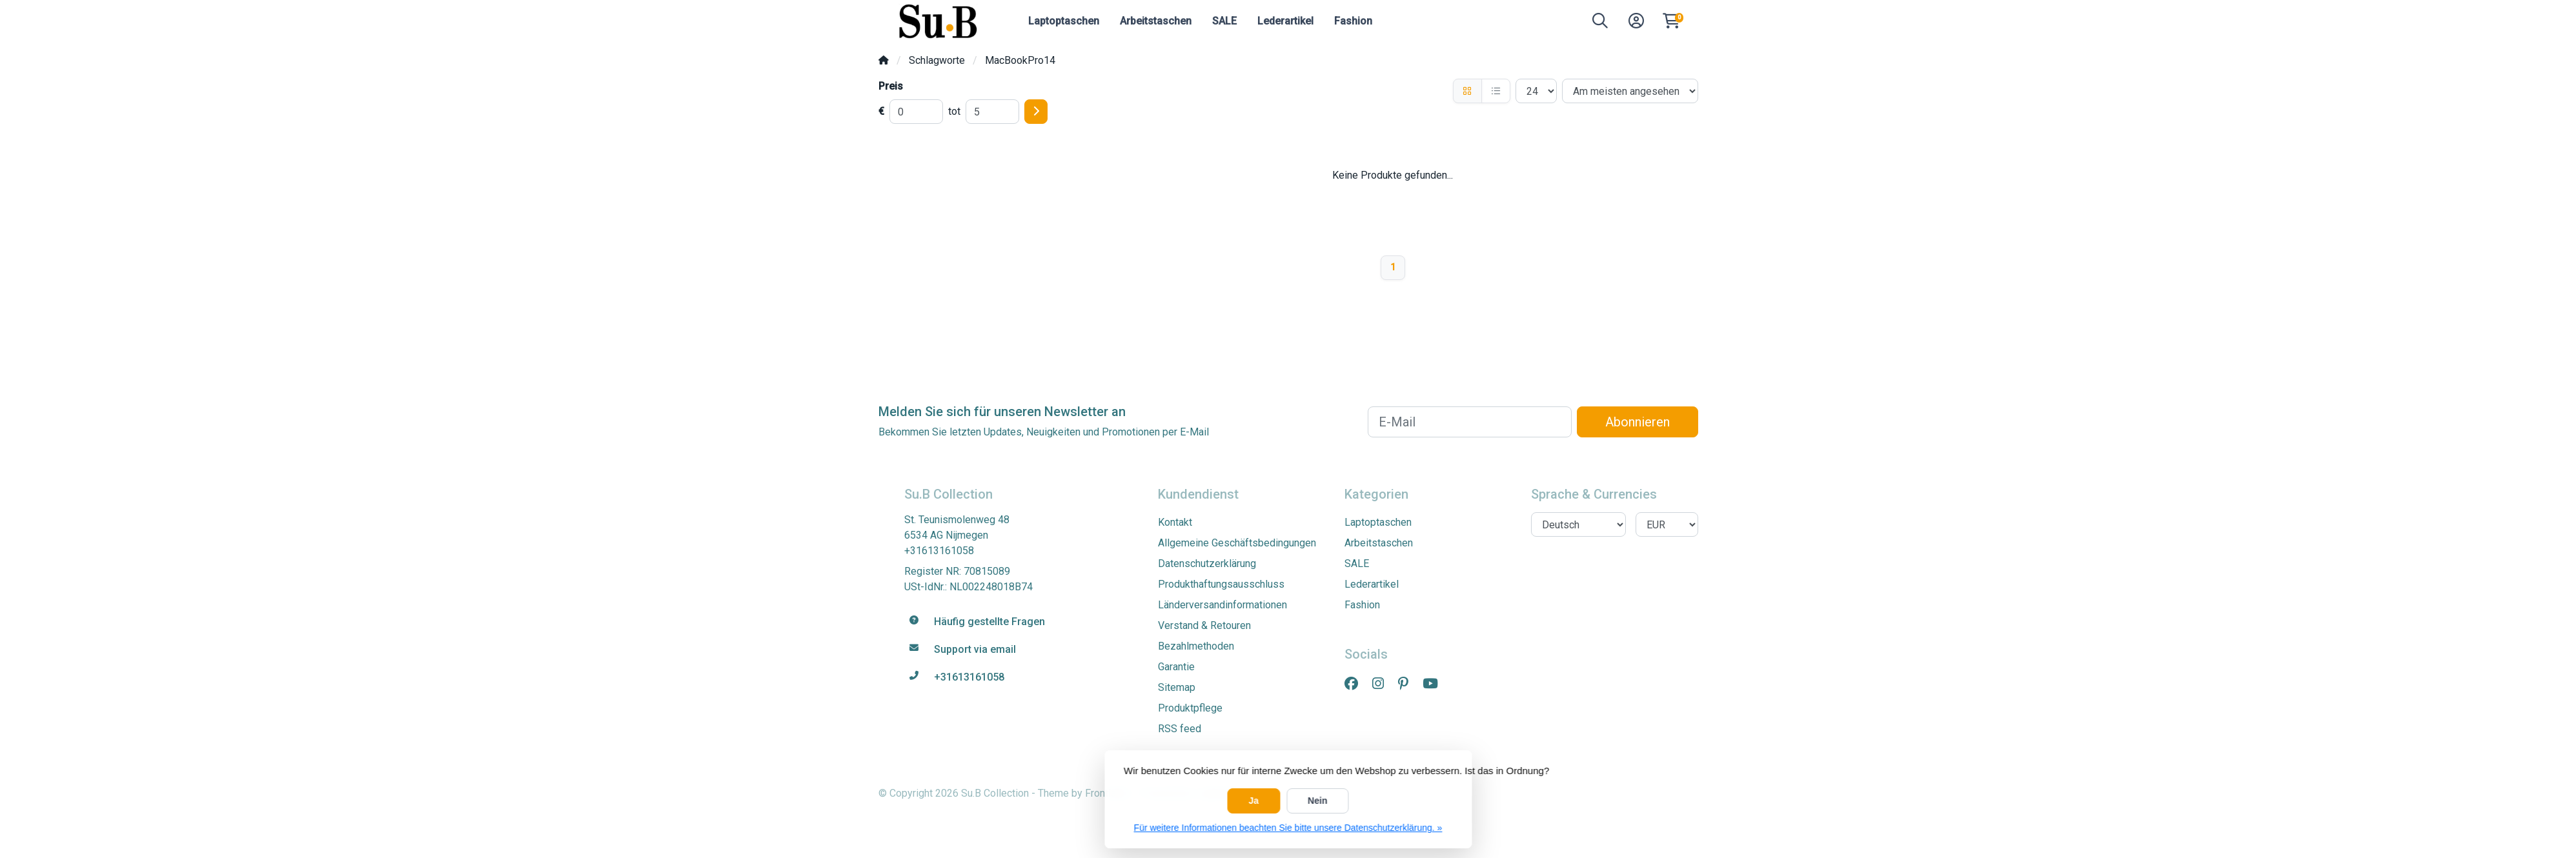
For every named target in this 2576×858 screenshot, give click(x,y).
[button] (1600, 23)
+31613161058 (939, 550)
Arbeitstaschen (1156, 21)
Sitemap (1176, 687)
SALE (1224, 21)
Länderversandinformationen (1222, 605)
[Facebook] (1356, 684)
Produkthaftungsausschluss (1221, 584)
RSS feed (1179, 729)
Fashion (1353, 21)
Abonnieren (1637, 422)
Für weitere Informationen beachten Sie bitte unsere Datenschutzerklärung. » (1288, 828)
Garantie (1176, 667)
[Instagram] (1383, 684)
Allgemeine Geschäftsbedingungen (1237, 543)
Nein (1317, 800)
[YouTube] (1435, 684)
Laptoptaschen (1063, 21)
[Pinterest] (1408, 684)
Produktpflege (1190, 708)
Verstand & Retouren (1204, 625)
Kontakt (1175, 522)
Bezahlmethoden (1196, 646)
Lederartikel (1285, 21)
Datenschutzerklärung (1207, 563)
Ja (1254, 800)
